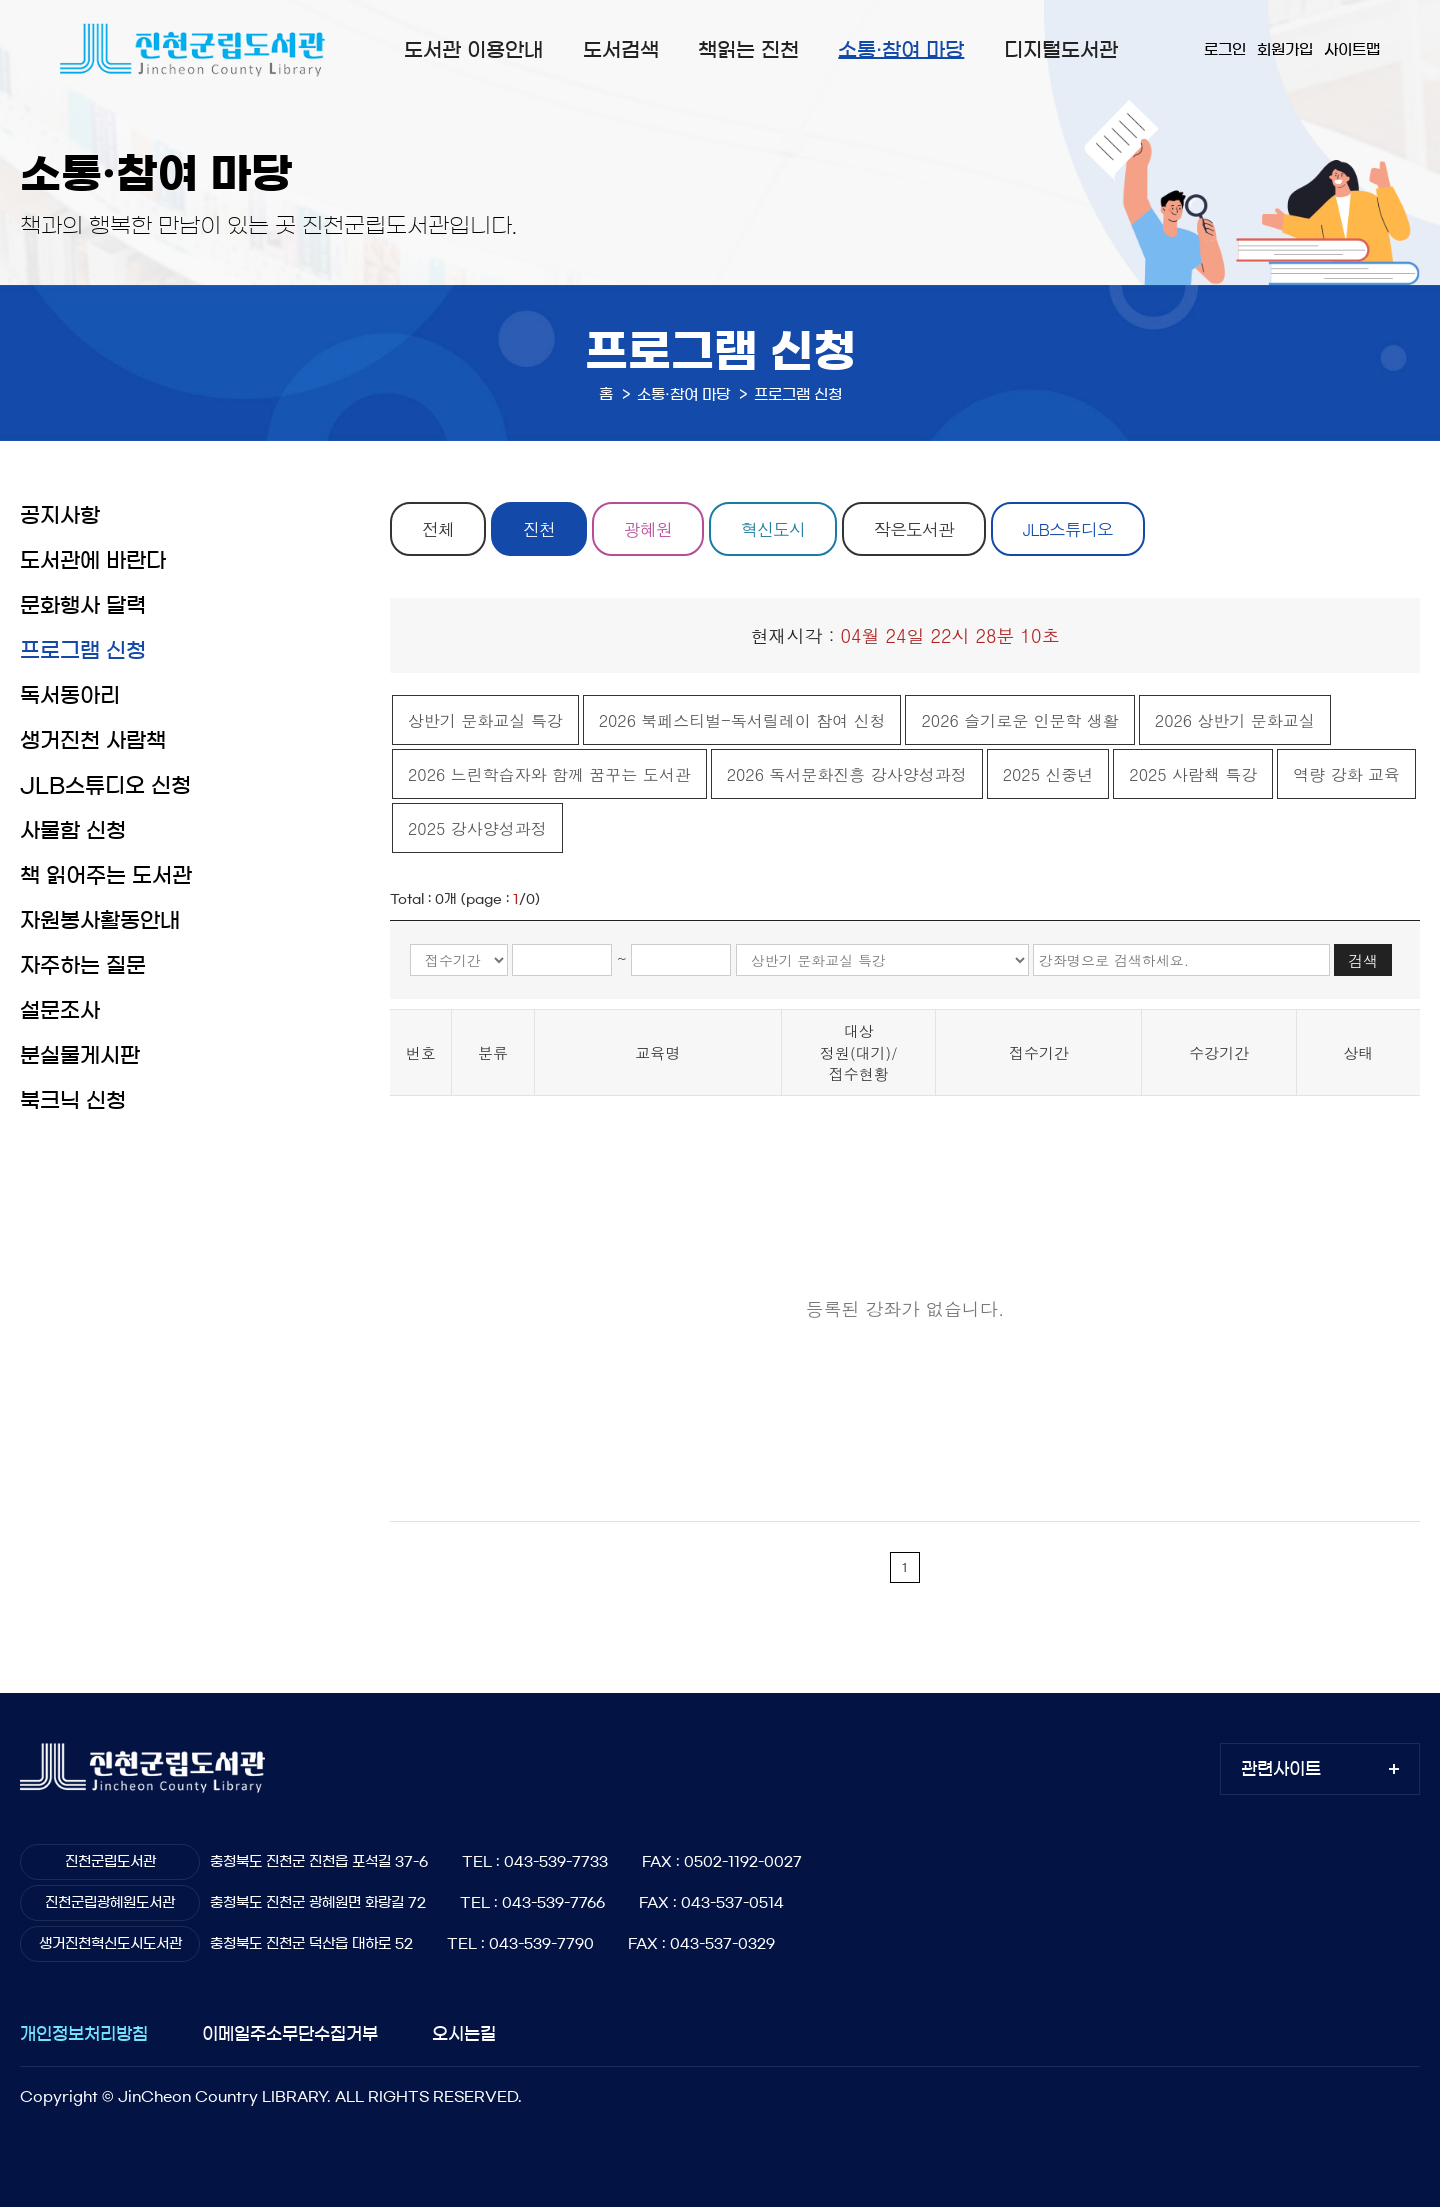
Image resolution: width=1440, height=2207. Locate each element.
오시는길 (464, 2033)
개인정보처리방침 (84, 2033)
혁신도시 (773, 529)
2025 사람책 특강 (1193, 774)
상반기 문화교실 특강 (485, 720)
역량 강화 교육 (1346, 774)
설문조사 (60, 1010)
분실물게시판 (80, 1055)
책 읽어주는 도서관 (106, 875)
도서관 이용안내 (473, 50)
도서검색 (621, 50)
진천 (539, 529)
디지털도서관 (1061, 50)
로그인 (1225, 49)
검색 (1363, 960)
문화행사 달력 (83, 605)
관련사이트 (1281, 1768)
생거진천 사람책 (93, 740)
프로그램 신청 (83, 650)
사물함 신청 (73, 830)
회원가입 (1285, 49)
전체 (438, 529)
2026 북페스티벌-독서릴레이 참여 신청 (742, 720)
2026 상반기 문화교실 (1235, 720)
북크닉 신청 (73, 1100)
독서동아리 (70, 695)
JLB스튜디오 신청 (105, 785)
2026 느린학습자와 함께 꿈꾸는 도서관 (549, 774)
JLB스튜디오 (1068, 529)
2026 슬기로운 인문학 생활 (1019, 720)
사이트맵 (1352, 49)
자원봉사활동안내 (100, 920)
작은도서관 (914, 529)
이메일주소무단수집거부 (290, 2033)
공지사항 (60, 515)
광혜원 (648, 529)
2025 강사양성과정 (477, 828)
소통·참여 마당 (901, 50)
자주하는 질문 (83, 965)
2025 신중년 (1048, 774)
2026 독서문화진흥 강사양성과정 (847, 774)
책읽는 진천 (748, 50)
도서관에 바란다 (93, 560)
